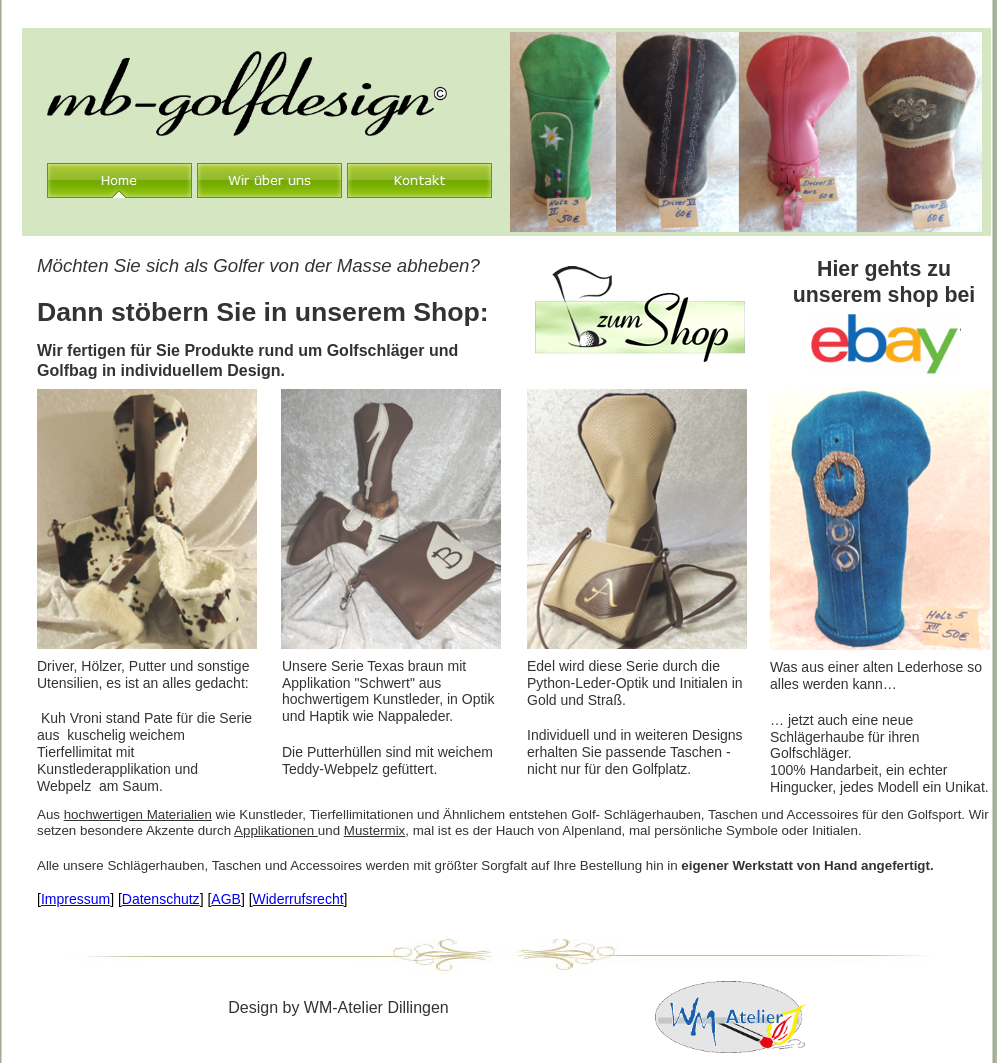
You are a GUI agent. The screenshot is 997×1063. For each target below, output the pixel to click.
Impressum (75, 899)
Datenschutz (161, 899)
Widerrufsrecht (298, 899)
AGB (226, 899)
